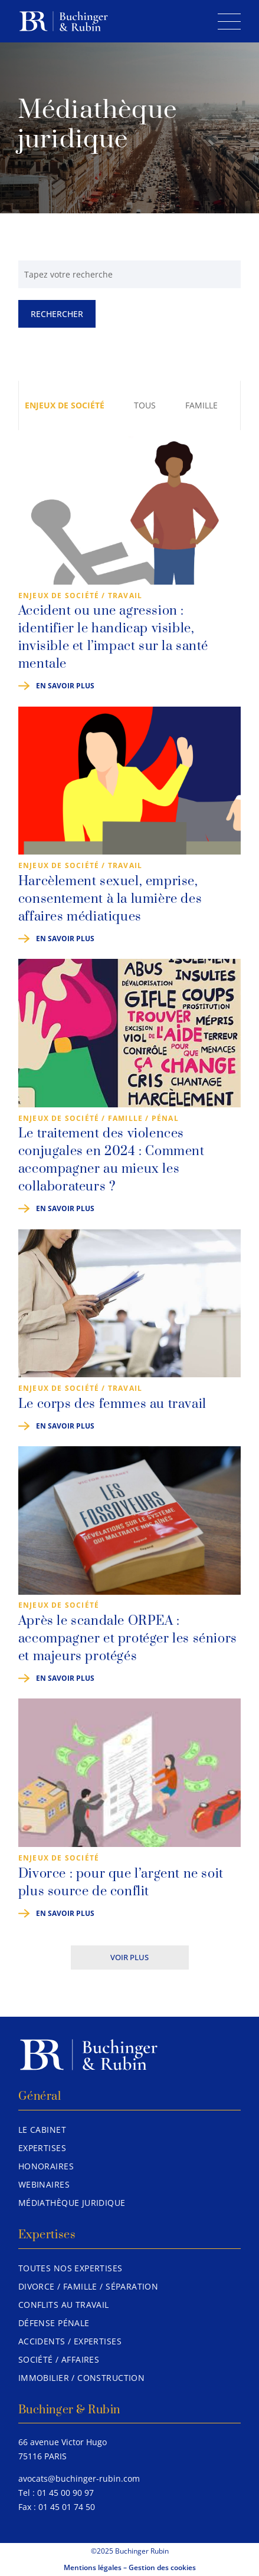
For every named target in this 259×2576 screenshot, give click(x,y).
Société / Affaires (59, 2359)
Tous (145, 405)
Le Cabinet (42, 2129)
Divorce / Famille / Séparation (88, 2286)
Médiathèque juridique (72, 2202)
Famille (201, 405)
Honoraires (46, 2166)
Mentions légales (93, 2567)
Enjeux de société (64, 405)
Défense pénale (54, 2322)
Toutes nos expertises (70, 2268)
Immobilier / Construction (81, 2377)
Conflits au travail (63, 2304)
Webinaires (44, 2184)
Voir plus (129, 1957)
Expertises (42, 2147)
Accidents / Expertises (70, 2341)
